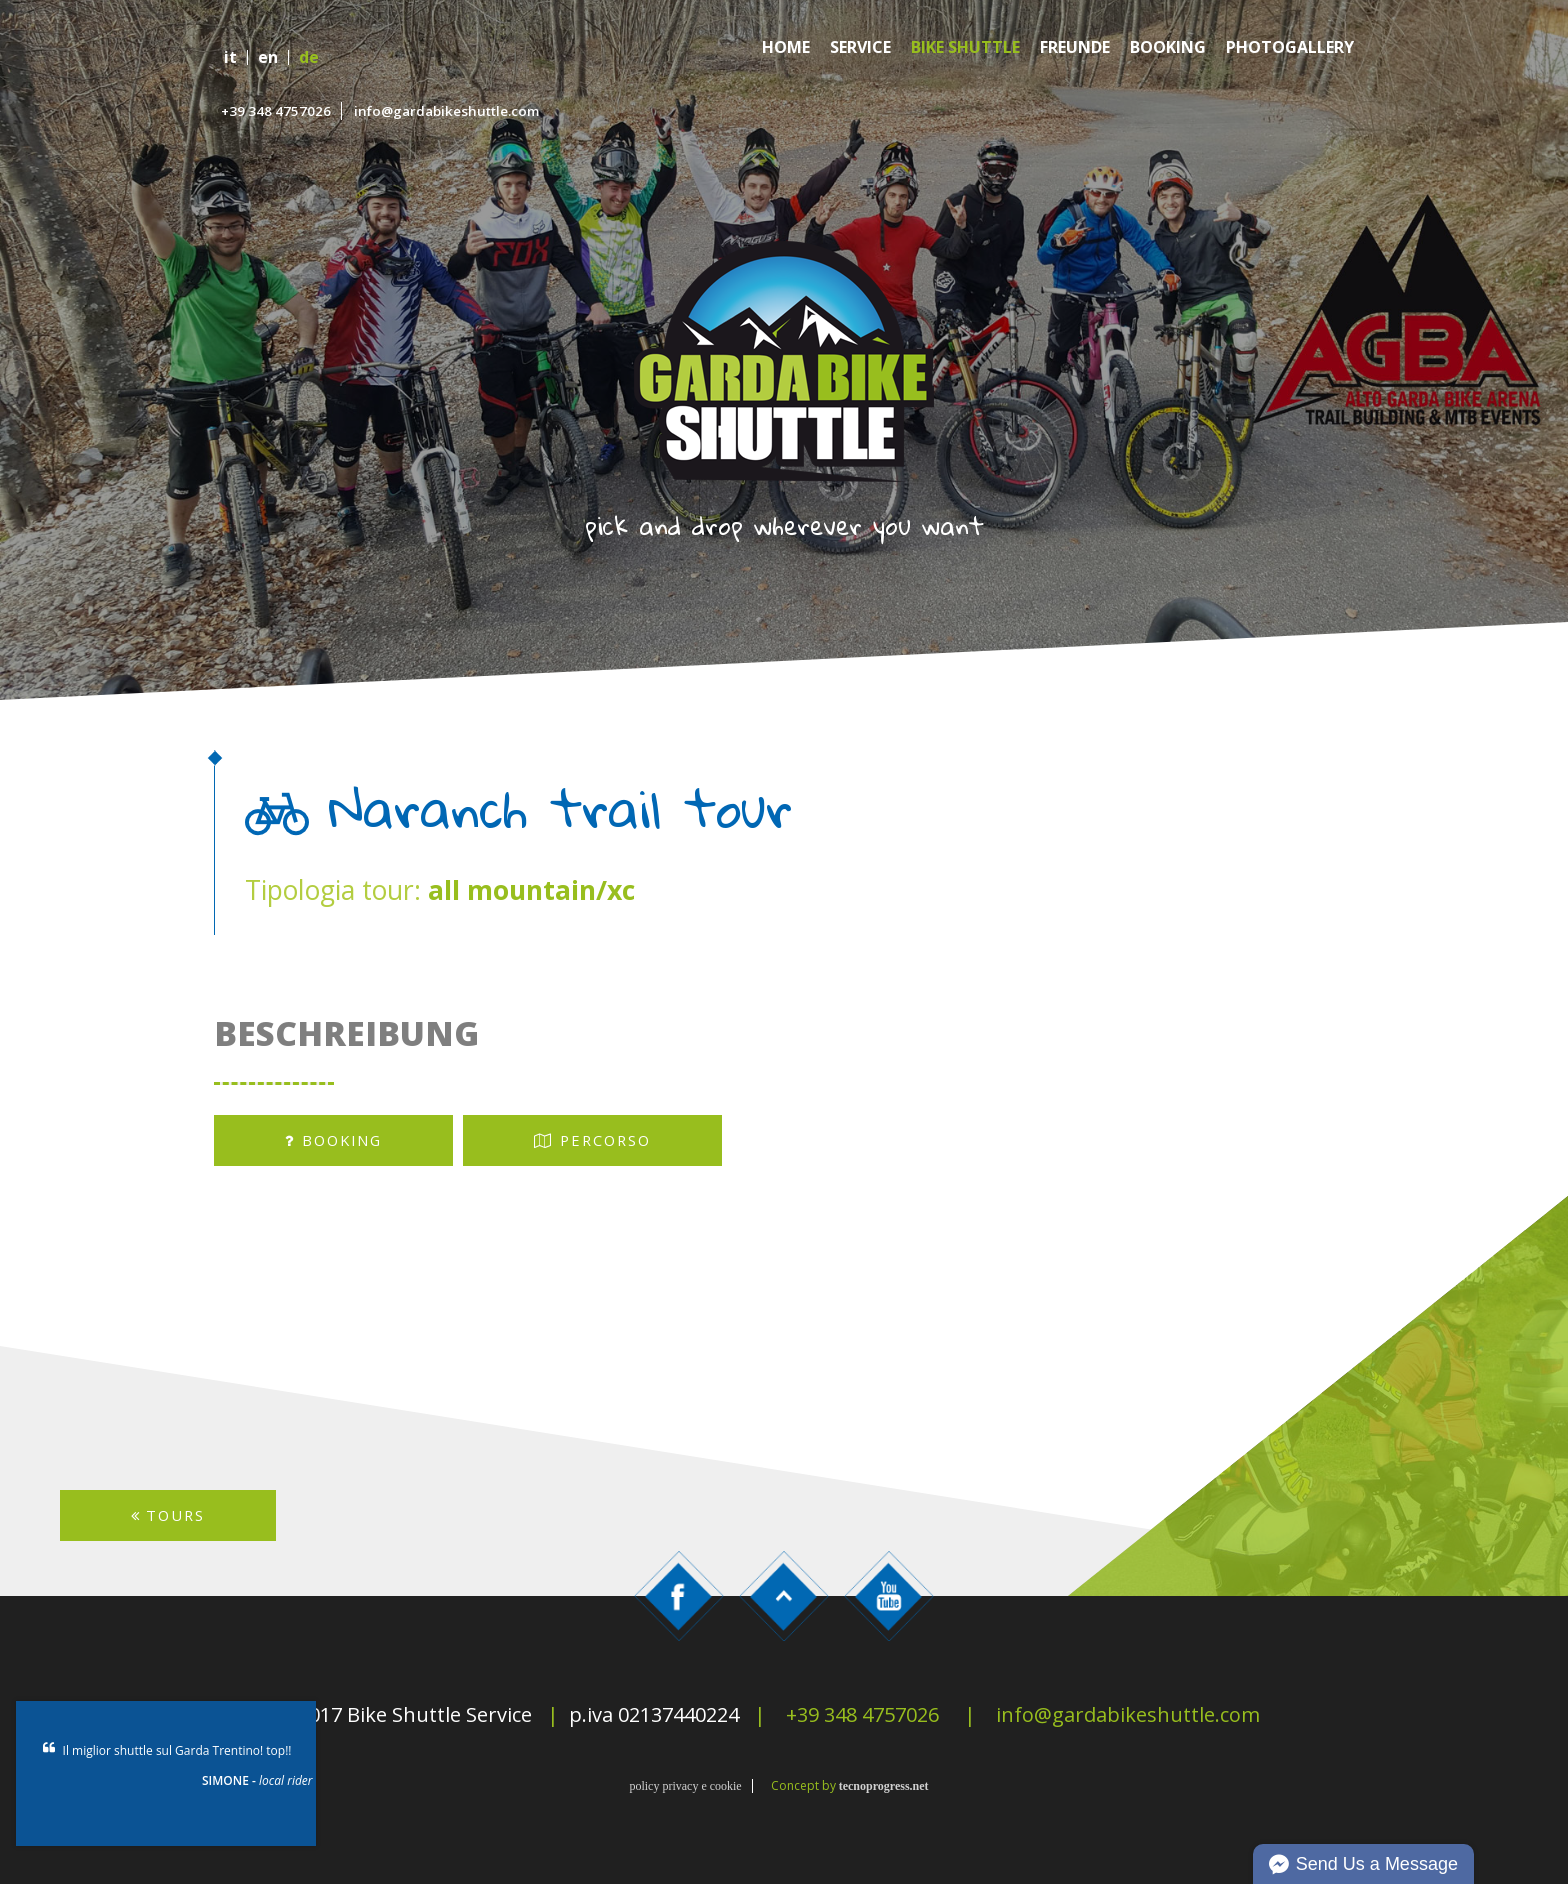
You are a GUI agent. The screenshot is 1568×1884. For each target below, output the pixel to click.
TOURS (168, 1515)
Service (860, 47)
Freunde (1075, 47)
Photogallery (1290, 47)
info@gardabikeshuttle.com (446, 111)
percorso (592, 1140)
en (268, 57)
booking (333, 1140)
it (230, 57)
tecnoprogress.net (884, 1786)
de (309, 57)
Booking (1168, 47)
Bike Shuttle (965, 47)
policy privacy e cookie (685, 1786)
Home (786, 47)
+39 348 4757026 (276, 111)
